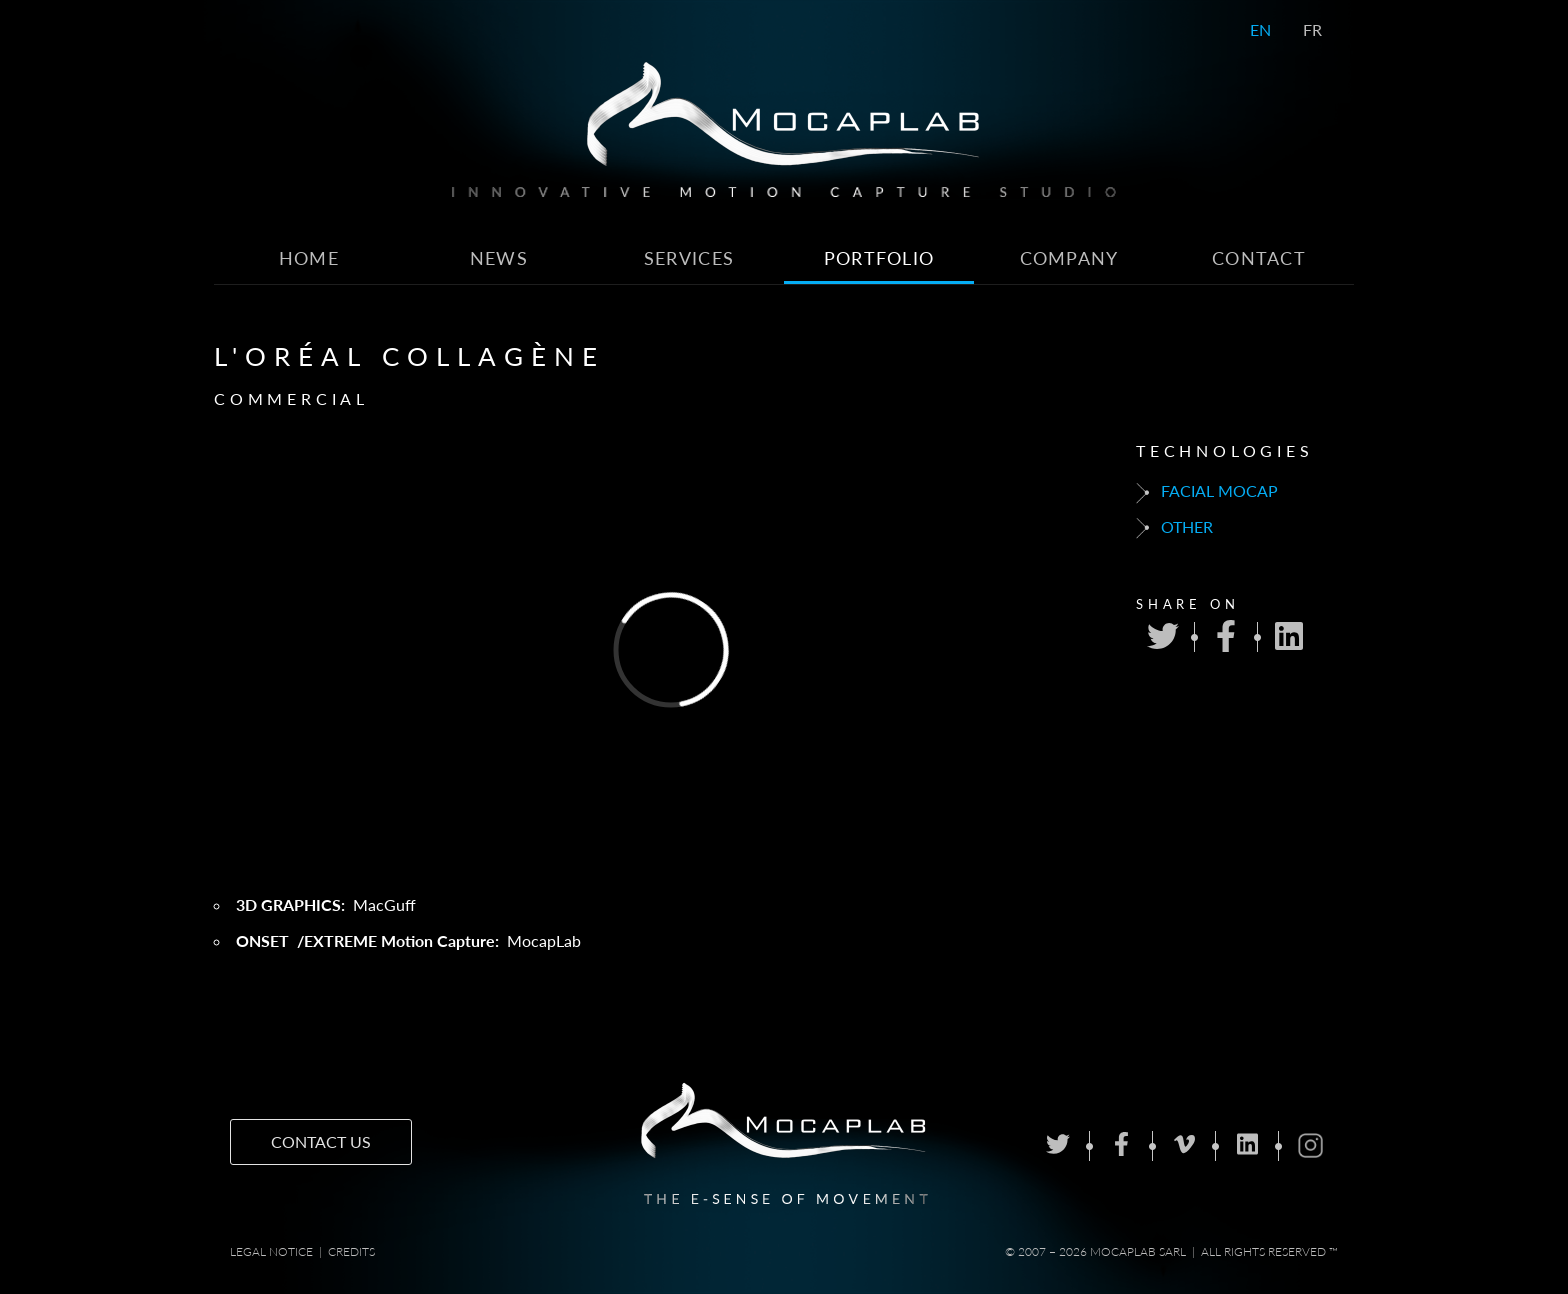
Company (1069, 258)
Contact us (321, 1141)
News (499, 258)
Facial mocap (1207, 492)
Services (689, 258)
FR (1312, 29)
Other (1174, 528)
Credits (351, 1251)
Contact (1259, 258)
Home (309, 258)
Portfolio (879, 258)
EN (1260, 29)
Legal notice (271, 1251)
